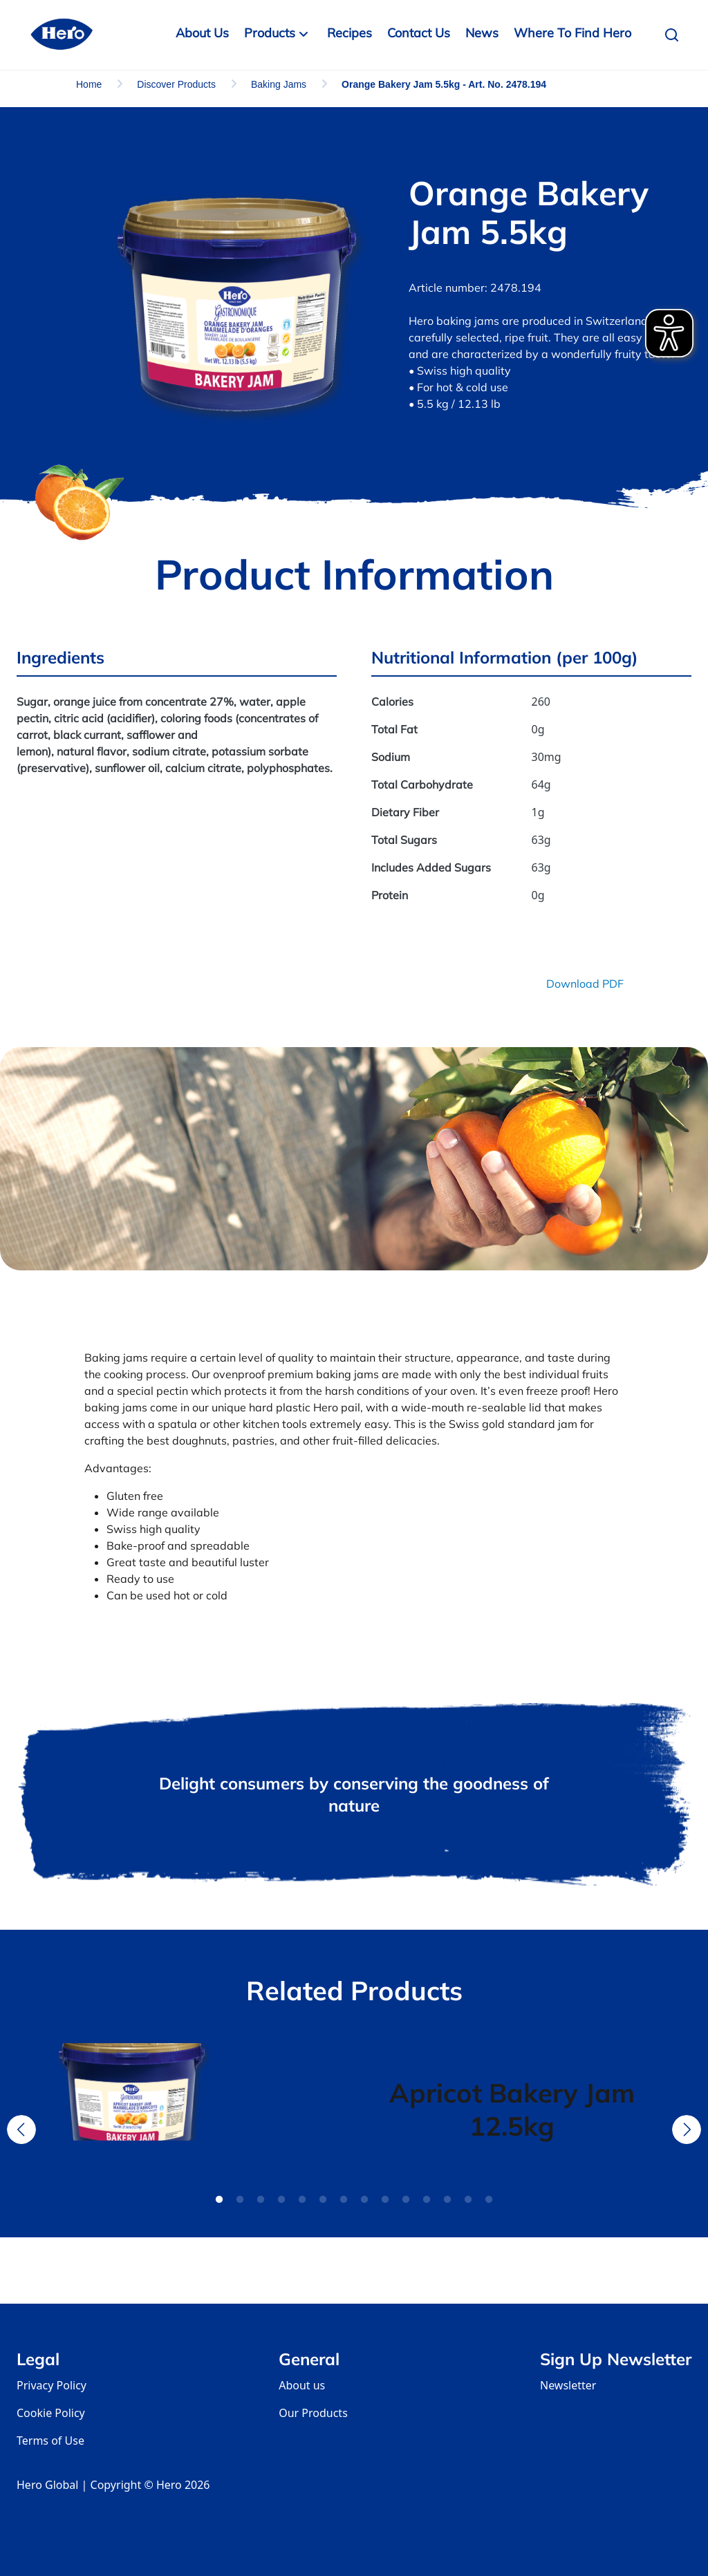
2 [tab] (240, 2200)
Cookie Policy (51, 2412)
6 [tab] (323, 2200)
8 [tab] (364, 2200)
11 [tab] (427, 2200)
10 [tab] (406, 2200)
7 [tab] (344, 2200)
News (482, 33)
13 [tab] (468, 2200)
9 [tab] (385, 2200)
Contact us (418, 33)
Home (89, 84)
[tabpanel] (196, 2109)
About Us (202, 33)
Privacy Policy (51, 2385)
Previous (21, 2129)
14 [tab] (489, 2200)
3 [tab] (261, 2200)
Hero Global (47, 2484)
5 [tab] (302, 2200)
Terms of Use (50, 2440)
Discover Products (176, 84)
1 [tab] (219, 2200)
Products (269, 33)
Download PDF (585, 983)
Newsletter (568, 2385)
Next (686, 2129)
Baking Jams (278, 84)
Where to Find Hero (572, 33)
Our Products (313, 2412)
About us (302, 2385)
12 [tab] (447, 2200)
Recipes (349, 33)
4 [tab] (281, 2200)
